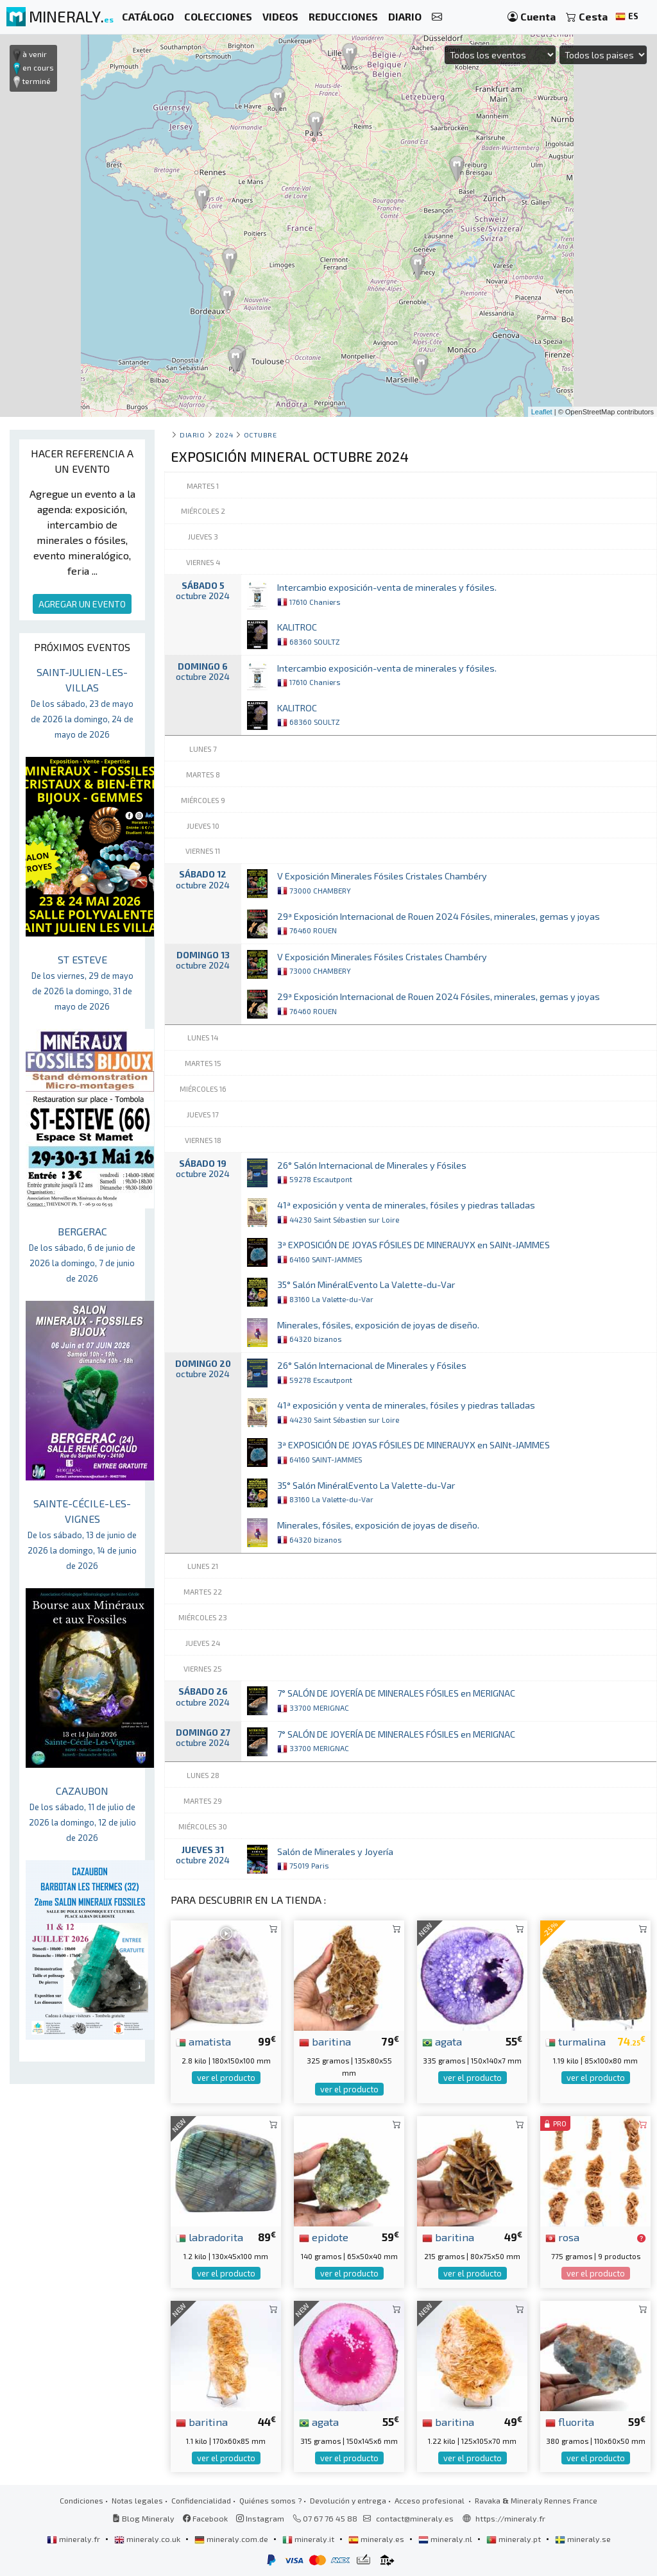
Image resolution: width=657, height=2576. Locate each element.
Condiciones (81, 2500)
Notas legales (137, 2500)
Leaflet (541, 412)
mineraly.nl (446, 2538)
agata (442, 2041)
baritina (325, 2041)
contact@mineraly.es (415, 2518)
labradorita (209, 2236)
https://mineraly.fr (510, 2518)
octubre (260, 434)
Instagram (260, 2518)
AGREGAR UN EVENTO (82, 603)
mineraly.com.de (232, 2538)
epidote (323, 2236)
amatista (203, 2041)
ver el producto (226, 2077)
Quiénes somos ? (270, 2500)
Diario (192, 434)
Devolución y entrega (348, 2500)
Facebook (205, 2518)
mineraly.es (377, 2538)
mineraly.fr (74, 2538)
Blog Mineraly (143, 2518)
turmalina (575, 2041)
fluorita (569, 2421)
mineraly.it (309, 2538)
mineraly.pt (514, 2538)
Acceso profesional (430, 2500)
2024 (224, 434)
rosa (562, 2236)
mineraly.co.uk (148, 2538)
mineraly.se (583, 2538)
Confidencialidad (201, 2500)
